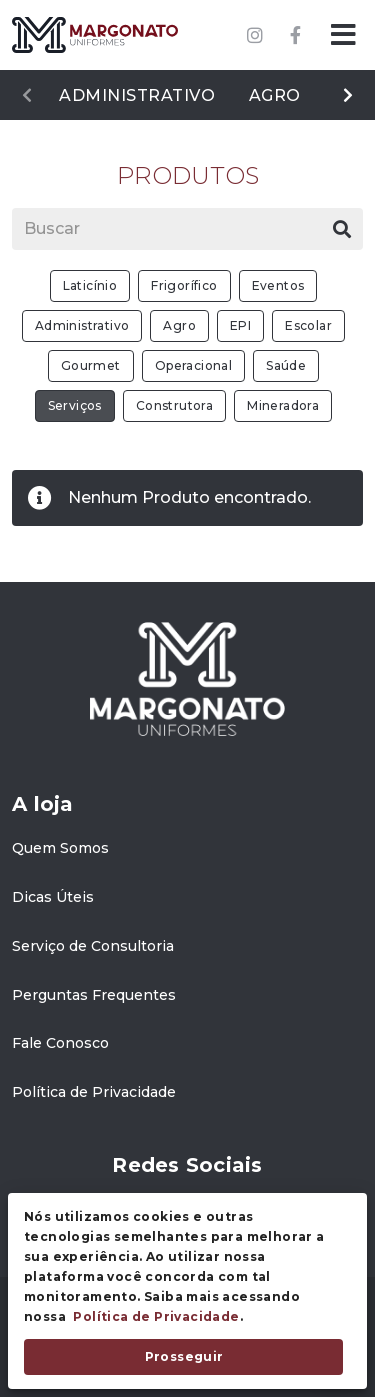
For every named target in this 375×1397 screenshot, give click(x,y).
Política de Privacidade (156, 1316)
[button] (343, 35)
